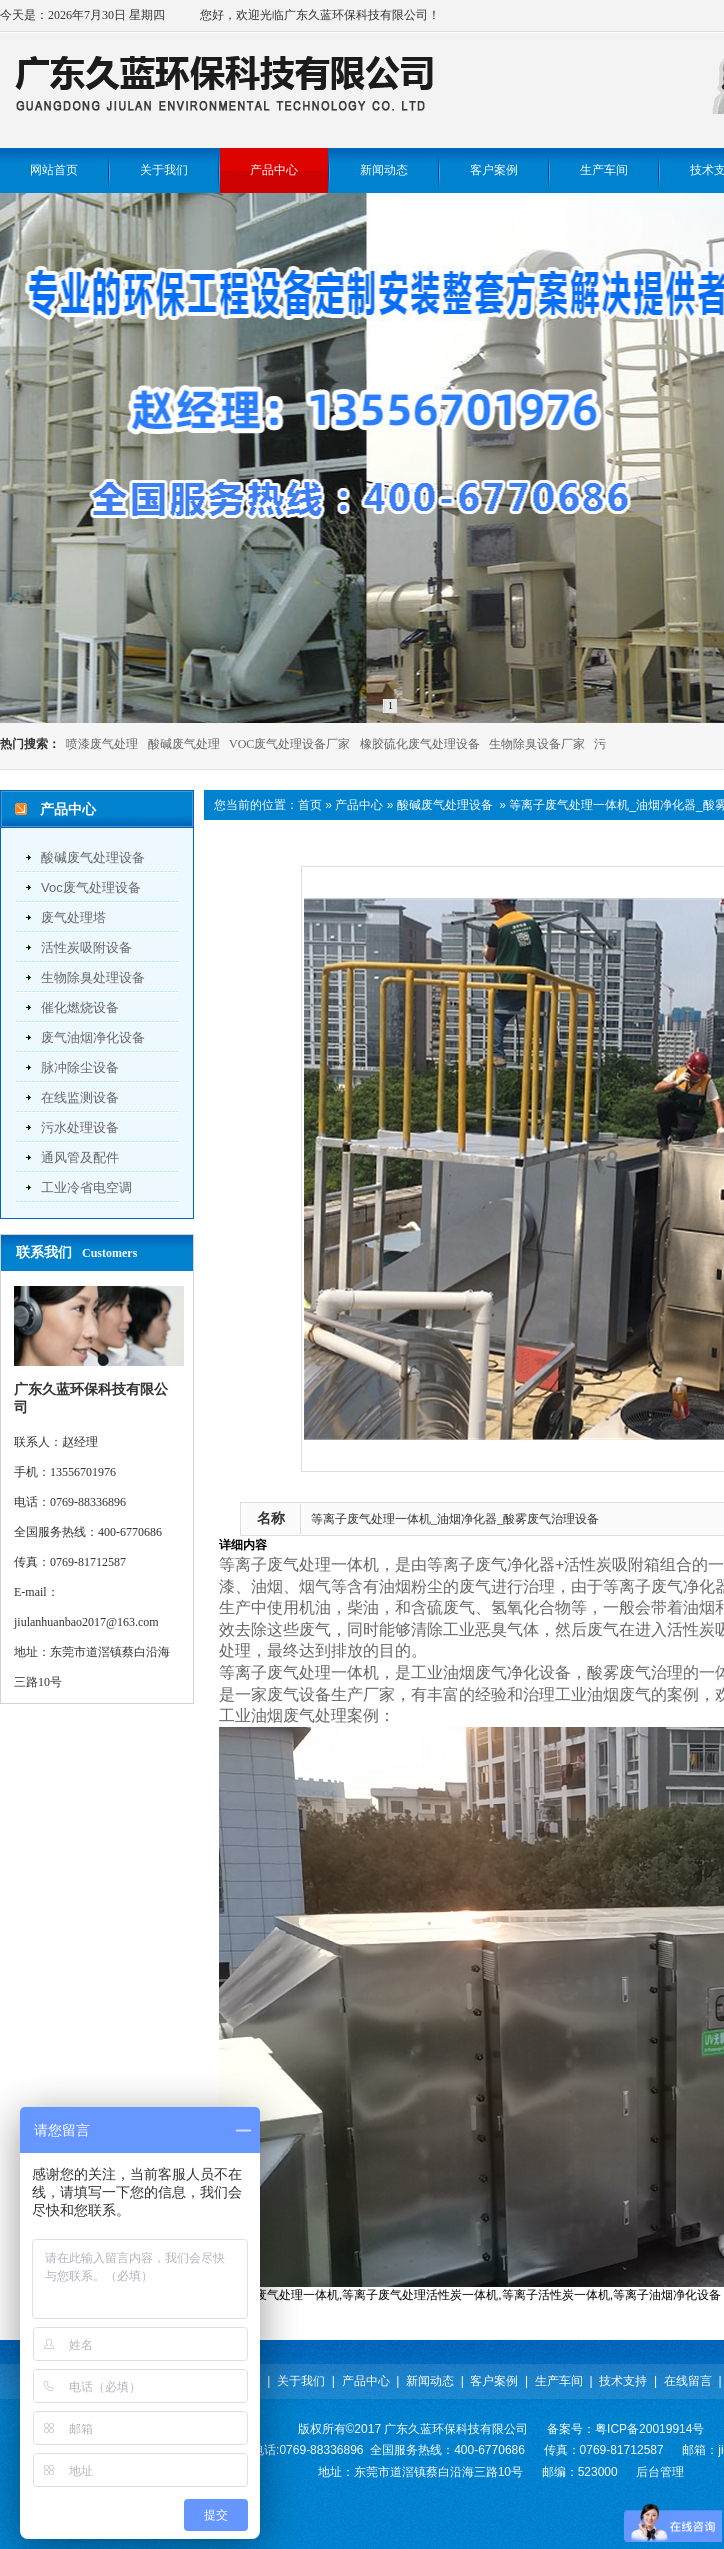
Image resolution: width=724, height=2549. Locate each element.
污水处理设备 (80, 1127)
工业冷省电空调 (86, 1187)
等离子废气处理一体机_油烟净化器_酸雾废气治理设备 (455, 1519)
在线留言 (688, 2381)
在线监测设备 (80, 1097)
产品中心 (359, 805)
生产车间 (559, 2381)
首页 (310, 805)
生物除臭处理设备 (93, 977)
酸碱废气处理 (184, 744)
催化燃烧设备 (80, 1007)
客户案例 (494, 2381)
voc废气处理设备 (91, 887)
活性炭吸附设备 (86, 947)
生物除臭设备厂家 (537, 744)
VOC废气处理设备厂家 (289, 744)
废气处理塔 (73, 917)
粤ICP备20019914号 (649, 2429)
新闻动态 (430, 2381)
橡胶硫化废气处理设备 (420, 744)
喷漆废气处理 (102, 744)
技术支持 (623, 2381)
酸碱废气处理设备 (93, 857)
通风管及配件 (80, 1157)
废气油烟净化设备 (93, 1037)
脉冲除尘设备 (80, 1067)
